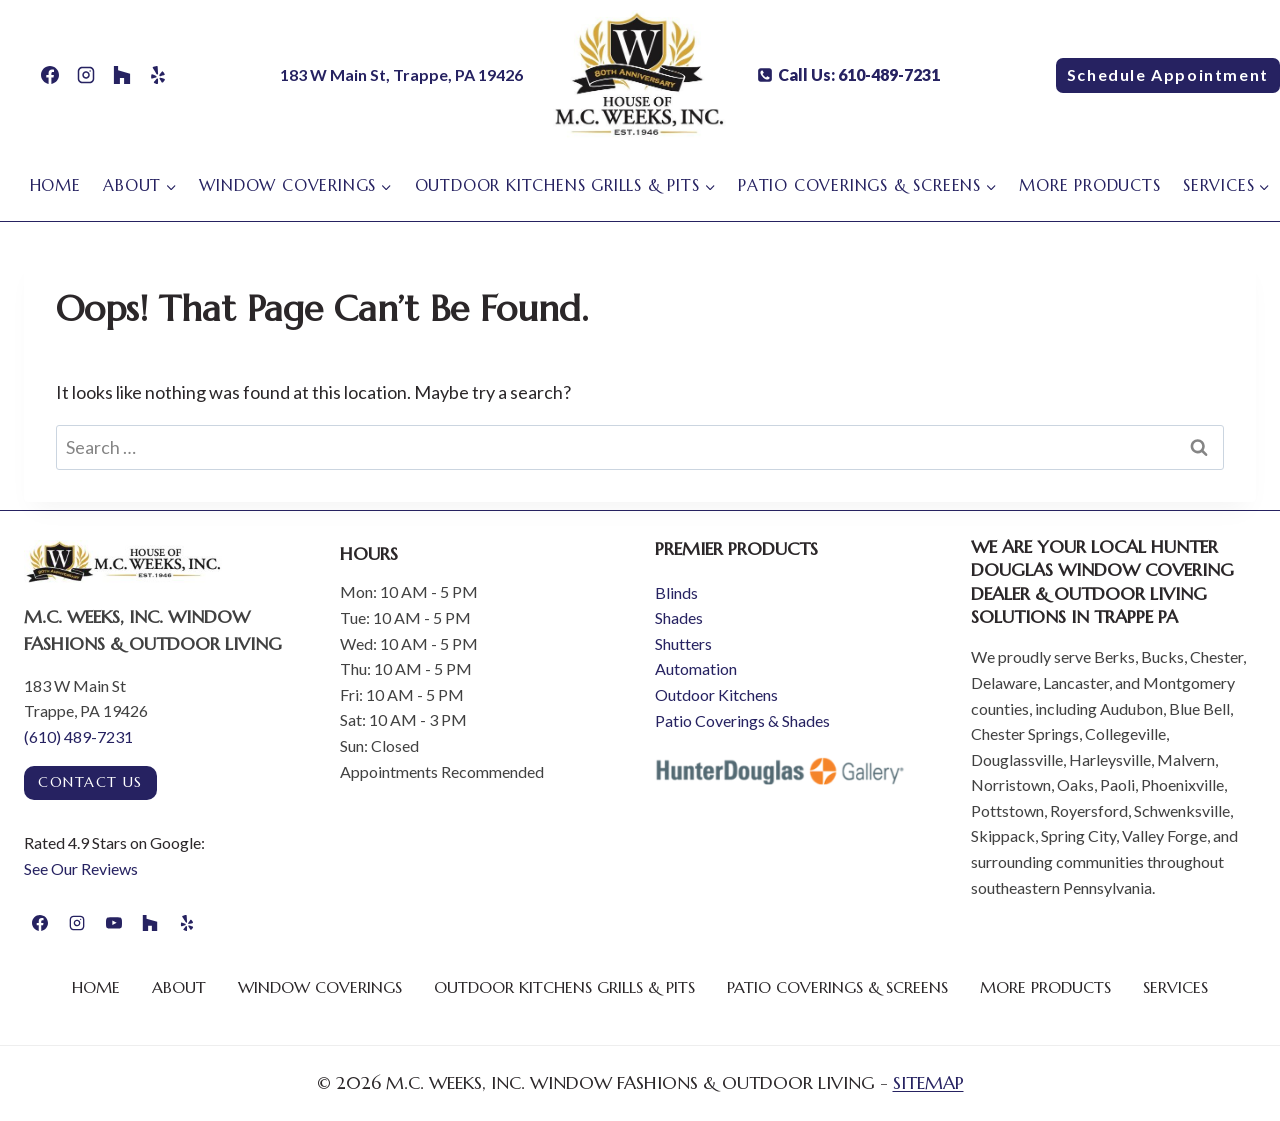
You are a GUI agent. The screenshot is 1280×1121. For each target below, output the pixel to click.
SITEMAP (928, 1082)
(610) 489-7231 (78, 736)
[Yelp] (158, 75)
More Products (1089, 185)
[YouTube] (114, 923)
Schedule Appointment (1168, 74)
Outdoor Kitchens (716, 694)
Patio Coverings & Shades (742, 720)
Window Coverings (320, 987)
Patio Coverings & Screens (837, 987)
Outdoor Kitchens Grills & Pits (564, 987)
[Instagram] (86, 75)
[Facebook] (50, 75)
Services (1175, 987)
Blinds (676, 592)
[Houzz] (122, 75)
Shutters (683, 643)
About (179, 987)
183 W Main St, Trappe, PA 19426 (401, 74)
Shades (679, 617)
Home (55, 185)
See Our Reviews (81, 868)
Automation (696, 668)
